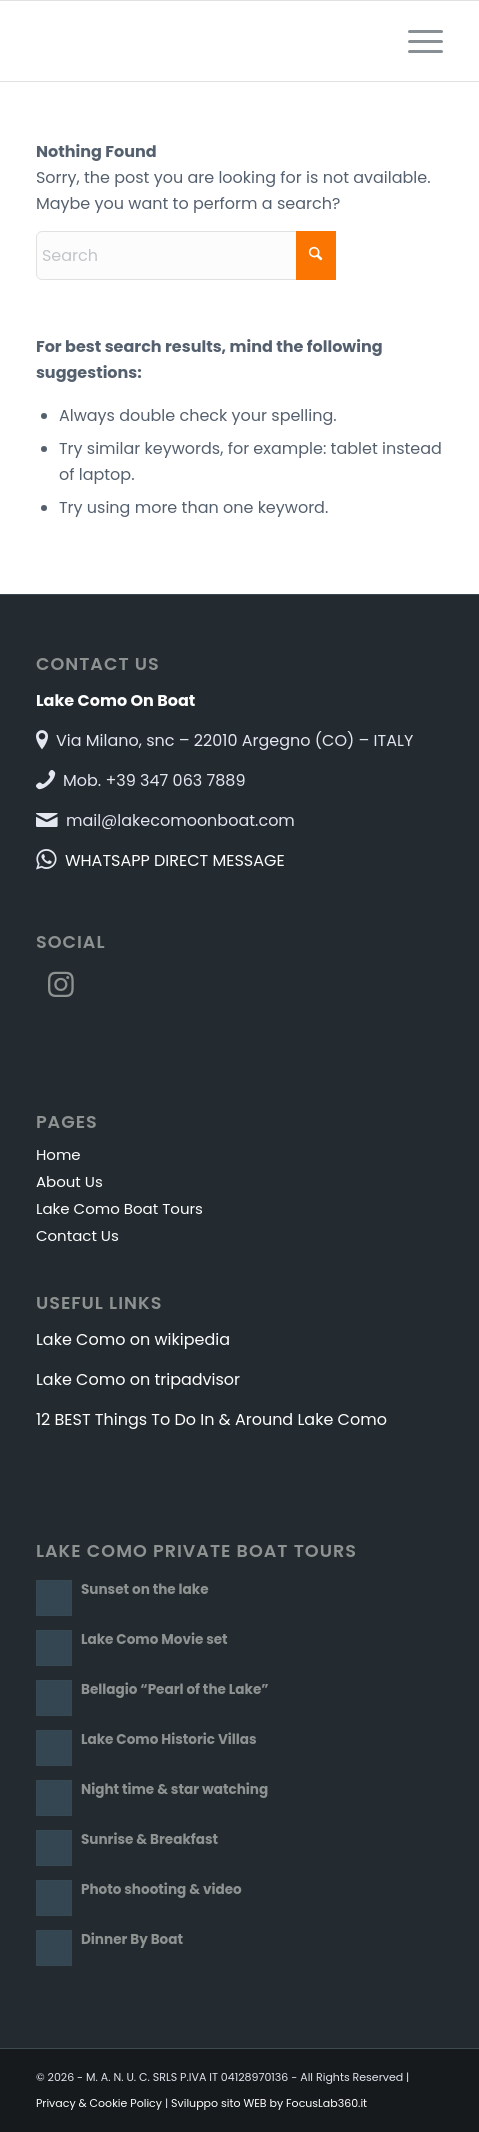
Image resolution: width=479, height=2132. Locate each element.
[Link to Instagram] (61, 985)
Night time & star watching (174, 1789)
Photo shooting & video (161, 1889)
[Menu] (415, 41)
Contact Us (77, 1235)
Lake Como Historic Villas (169, 1739)
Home (58, 1154)
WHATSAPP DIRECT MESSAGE (175, 860)
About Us (69, 1181)
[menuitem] (415, 41)
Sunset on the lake (145, 1589)
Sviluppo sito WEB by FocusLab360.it (269, 2103)
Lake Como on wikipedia (133, 1339)
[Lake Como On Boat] (199, 41)
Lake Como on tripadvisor (138, 1379)
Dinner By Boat (132, 1939)
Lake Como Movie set (154, 1639)
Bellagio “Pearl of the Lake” (175, 1689)
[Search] (186, 255)
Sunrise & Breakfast (149, 1839)
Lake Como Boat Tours (119, 1208)
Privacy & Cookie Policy (99, 2103)
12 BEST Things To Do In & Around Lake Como (211, 1419)
